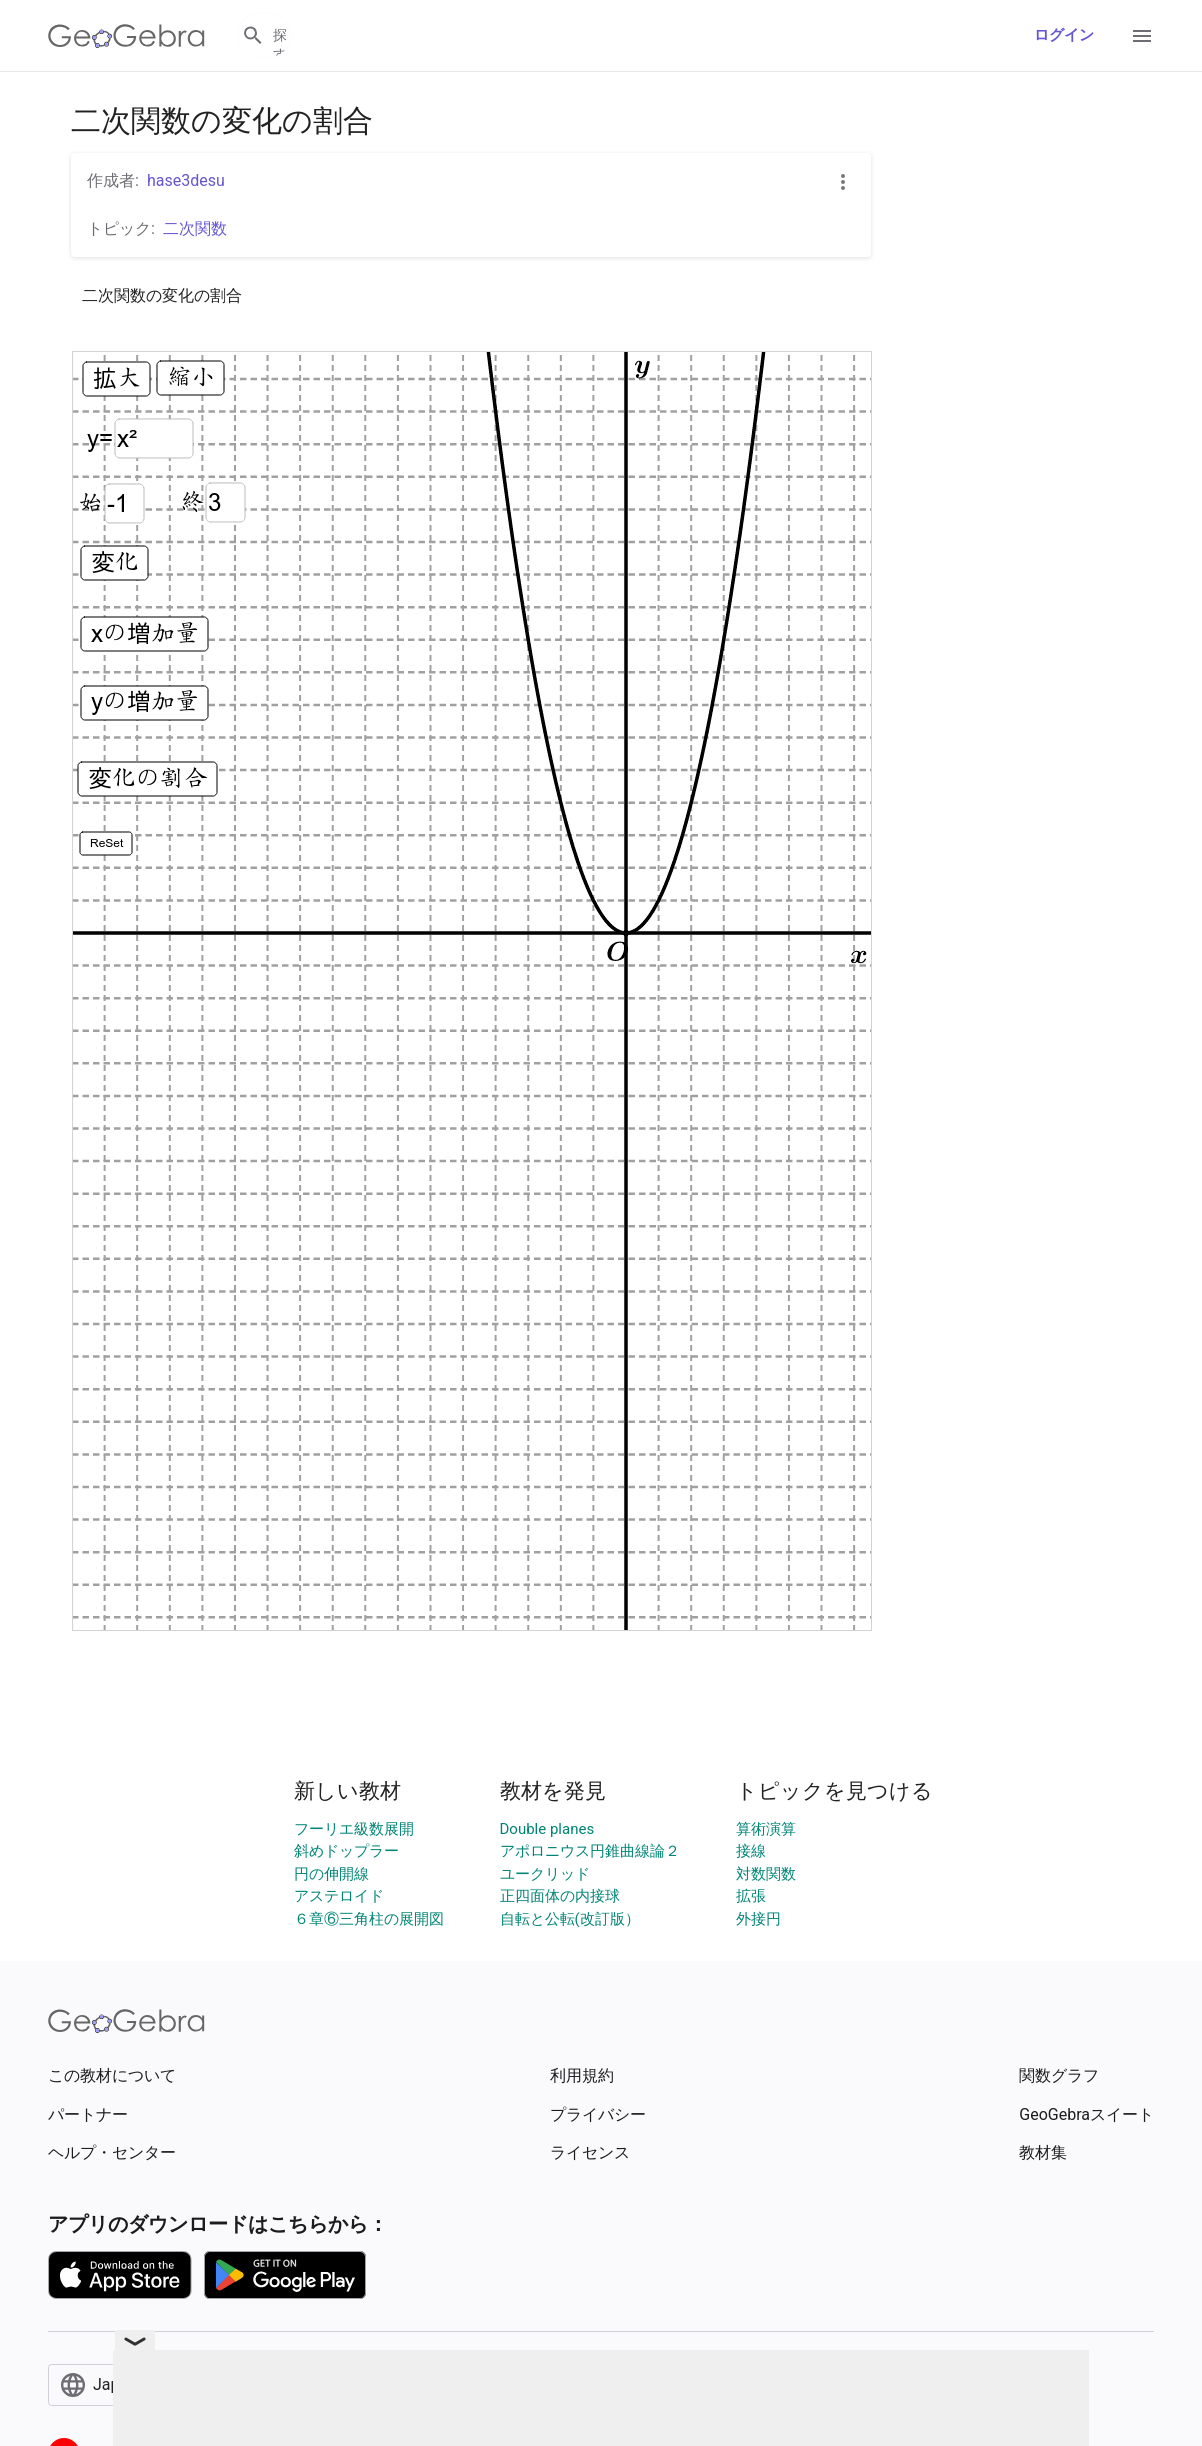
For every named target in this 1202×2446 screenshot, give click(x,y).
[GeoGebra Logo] (126, 36)
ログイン (1064, 35)
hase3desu (186, 180)
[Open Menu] (1142, 36)
